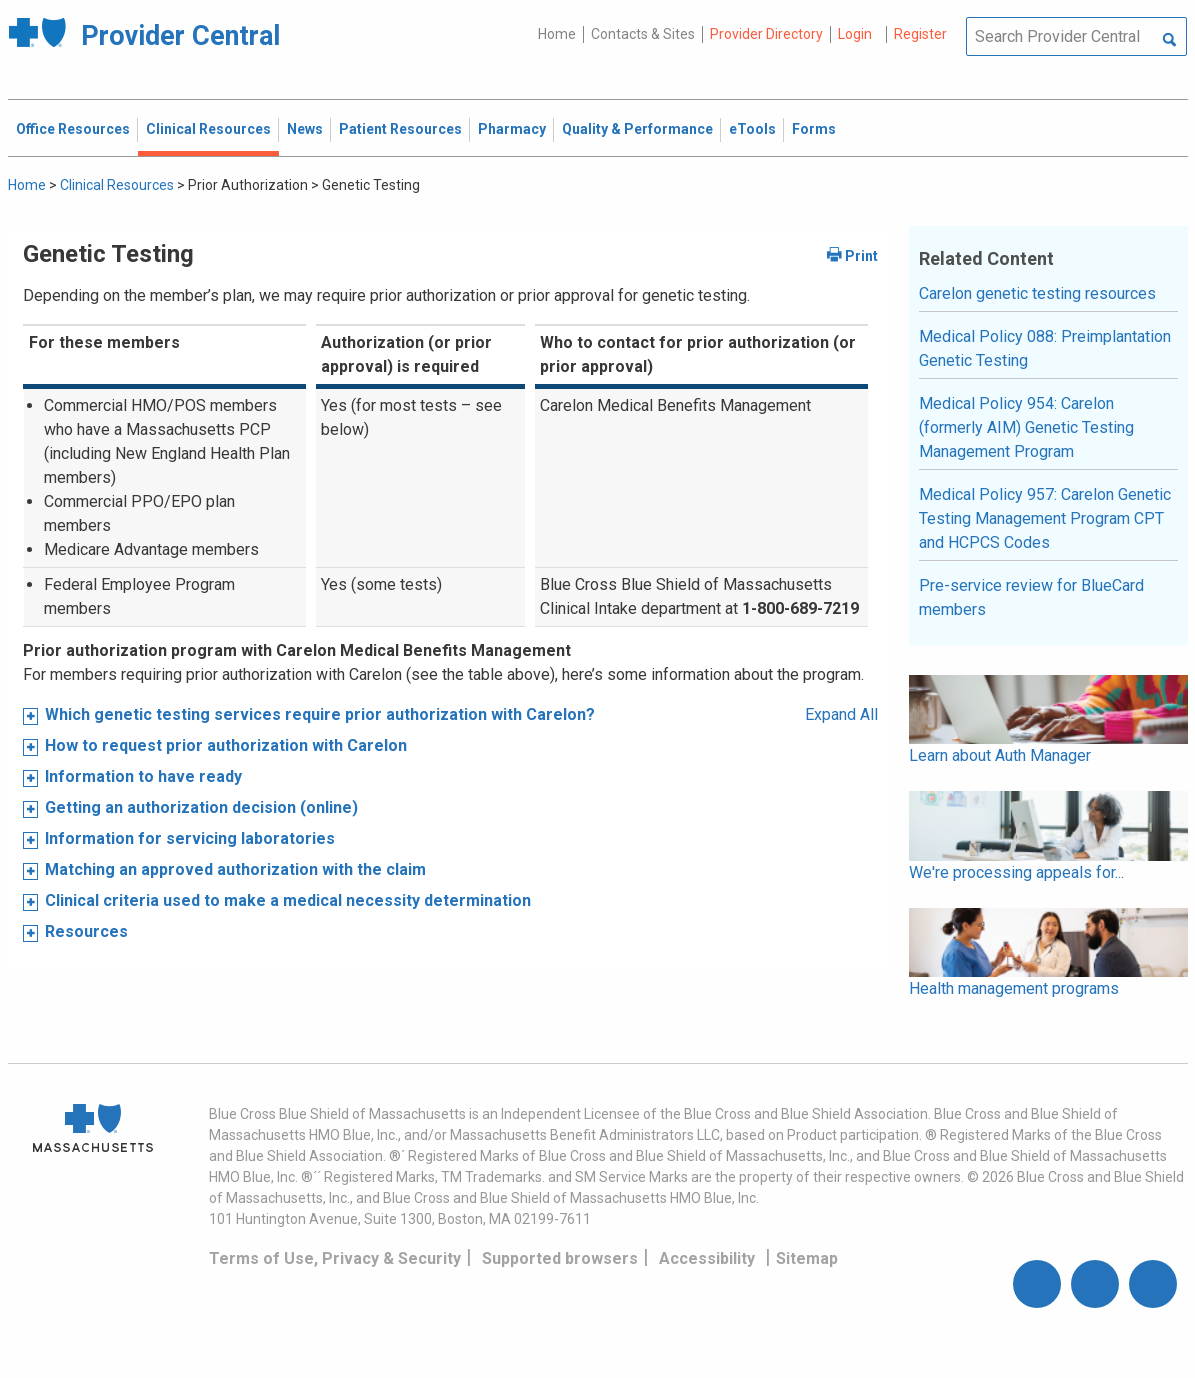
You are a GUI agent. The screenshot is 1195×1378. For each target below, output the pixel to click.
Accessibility (707, 1258)
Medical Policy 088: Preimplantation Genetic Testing (1045, 348)
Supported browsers (560, 1258)
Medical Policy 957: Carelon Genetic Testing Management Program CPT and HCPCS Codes (1045, 518)
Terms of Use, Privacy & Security (335, 1258)
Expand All (841, 714)
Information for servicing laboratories (190, 838)
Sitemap (807, 1258)
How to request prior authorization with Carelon (226, 745)
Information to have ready (143, 776)
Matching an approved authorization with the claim (235, 869)
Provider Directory (766, 34)
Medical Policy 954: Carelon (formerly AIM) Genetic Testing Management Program (1026, 427)
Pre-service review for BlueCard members (1031, 597)
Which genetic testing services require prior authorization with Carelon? (320, 714)
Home (557, 34)
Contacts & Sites (643, 34)
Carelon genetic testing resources (1037, 293)
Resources (86, 931)
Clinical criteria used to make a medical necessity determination (288, 900)
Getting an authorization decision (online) (201, 807)
